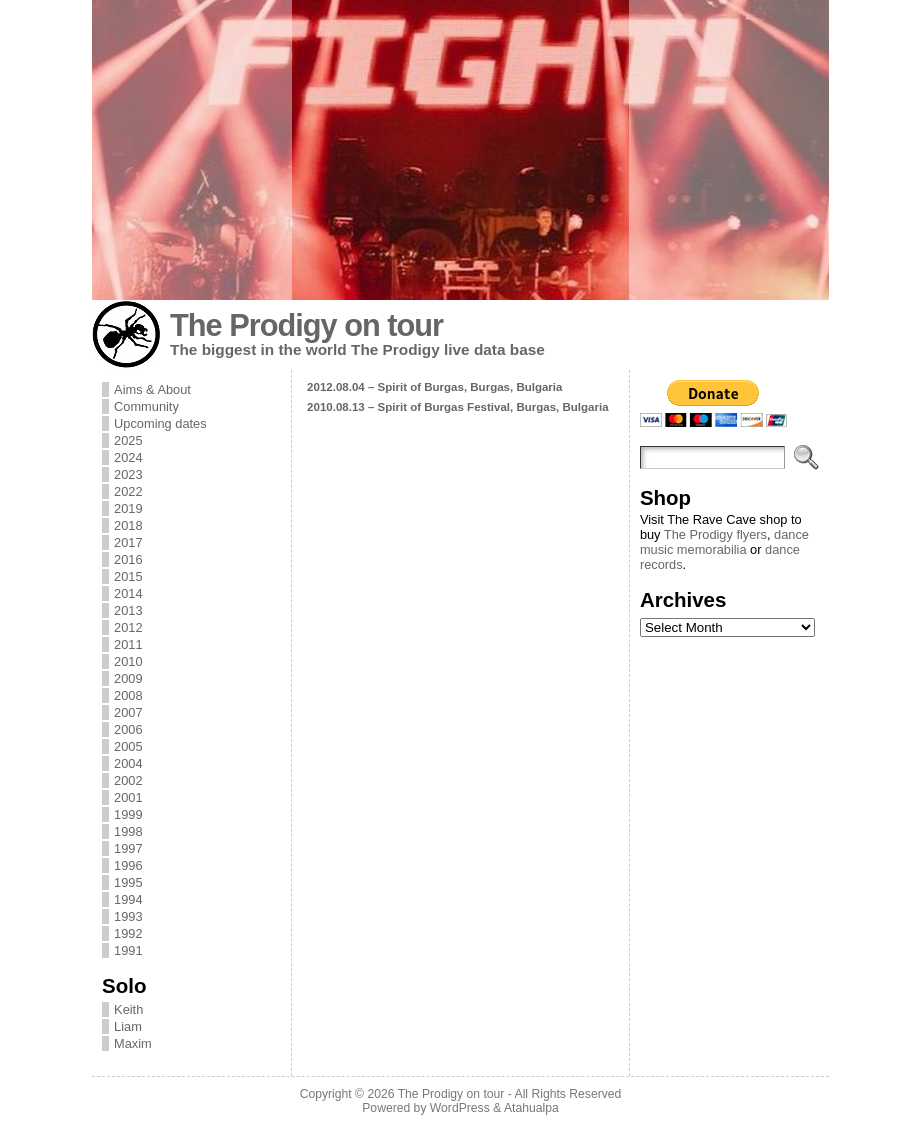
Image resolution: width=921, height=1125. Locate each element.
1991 (128, 950)
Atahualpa (531, 1108)
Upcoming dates (160, 423)
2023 (128, 474)
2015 (128, 576)
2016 (128, 559)
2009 (128, 678)
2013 (128, 610)
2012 (128, 627)
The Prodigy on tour (306, 325)
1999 (128, 814)
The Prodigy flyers (715, 534)
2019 (128, 508)
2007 (128, 712)
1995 (128, 882)
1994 (128, 899)
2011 (128, 644)
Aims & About (152, 389)
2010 (128, 661)
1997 (128, 848)
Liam (128, 1026)
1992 (128, 933)
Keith (128, 1009)
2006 (128, 729)
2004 (128, 763)
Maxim (133, 1043)
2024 (128, 457)
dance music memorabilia (724, 542)
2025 (128, 440)
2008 (128, 695)
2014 (128, 593)
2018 (128, 525)
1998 (128, 831)
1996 (128, 865)
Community (146, 406)
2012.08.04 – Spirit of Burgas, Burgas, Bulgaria (434, 387)
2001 (128, 797)
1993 (128, 916)
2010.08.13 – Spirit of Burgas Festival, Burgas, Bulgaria (457, 407)
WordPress (460, 1108)
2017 (128, 542)
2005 (128, 746)
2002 (128, 780)
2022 (128, 491)
